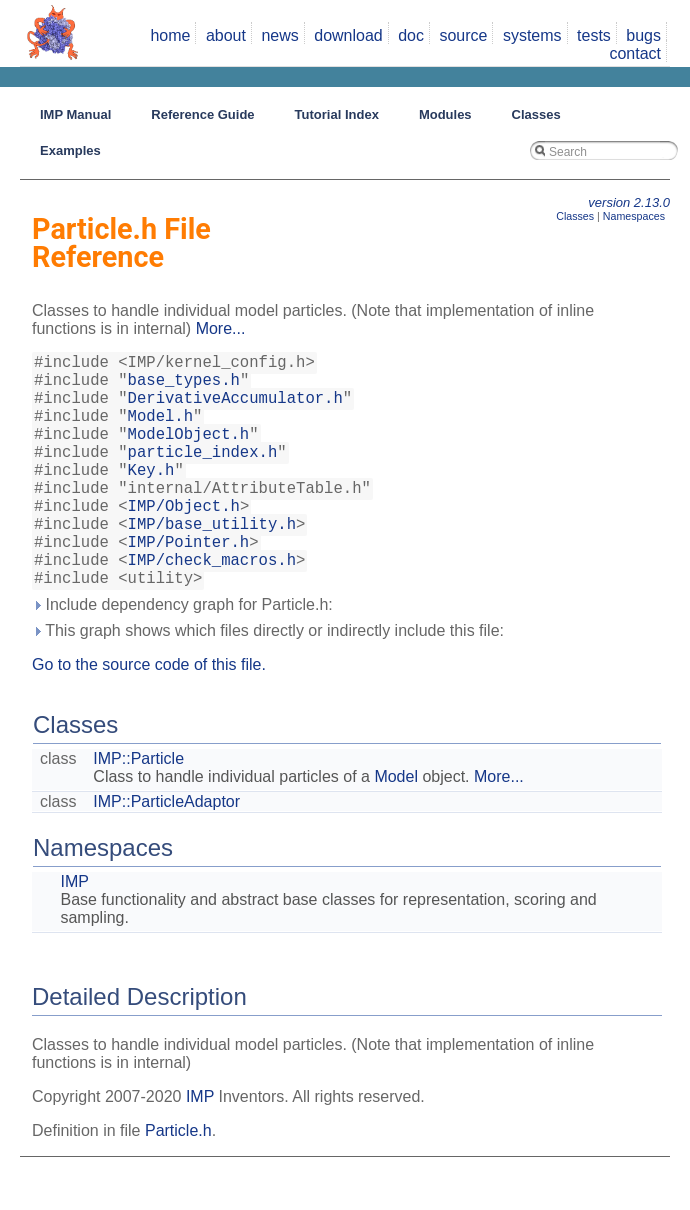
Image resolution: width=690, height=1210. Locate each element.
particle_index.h (203, 475)
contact (635, 53)
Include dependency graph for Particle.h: (182, 656)
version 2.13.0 (629, 202)
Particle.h (178, 1182)
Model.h (161, 431)
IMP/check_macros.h (212, 607)
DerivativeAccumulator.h (235, 409)
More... (221, 328)
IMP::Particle (138, 810)
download (348, 35)
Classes (575, 216)
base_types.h (184, 387)
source (463, 35)
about (226, 35)
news (279, 35)
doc (411, 35)
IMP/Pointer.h (189, 585)
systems (532, 35)
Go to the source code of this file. (149, 716)
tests (594, 35)
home (170, 35)
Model (396, 828)
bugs (643, 35)
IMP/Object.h (184, 541)
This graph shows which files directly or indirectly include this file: (268, 682)
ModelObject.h (189, 453)
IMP (74, 933)
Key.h (151, 497)
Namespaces (634, 216)
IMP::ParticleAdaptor (166, 853)
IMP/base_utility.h (212, 563)
